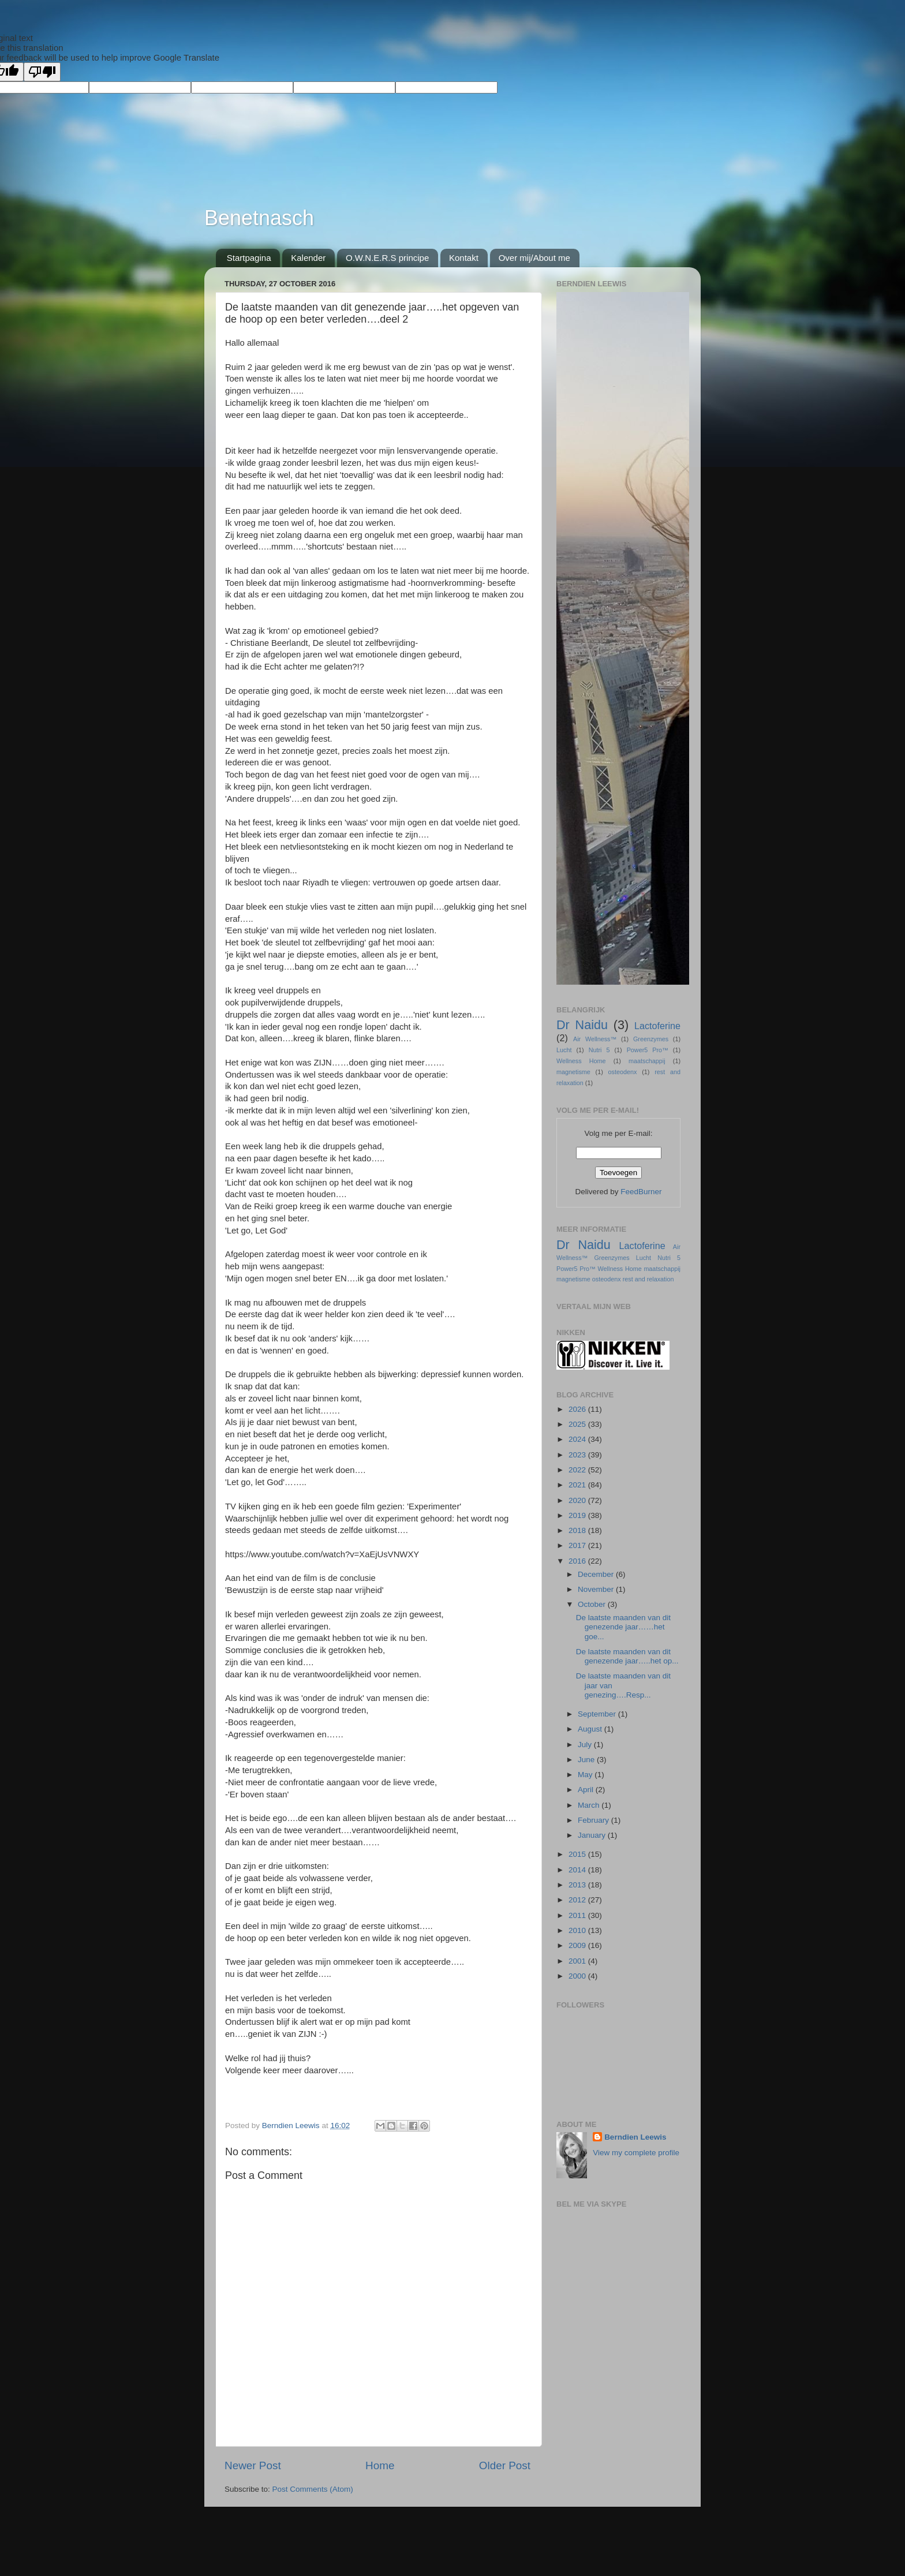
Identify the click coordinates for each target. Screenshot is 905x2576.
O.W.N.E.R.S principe (387, 258)
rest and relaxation (648, 1279)
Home (379, 2465)
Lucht (563, 1049)
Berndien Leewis (635, 2137)
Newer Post (253, 2465)
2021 (578, 1484)
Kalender (308, 258)
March (589, 1805)
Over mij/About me (534, 258)
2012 (578, 1899)
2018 (578, 1530)
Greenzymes (650, 1038)
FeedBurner (640, 1191)
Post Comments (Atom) (312, 2489)
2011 (578, 1915)
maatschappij (647, 1060)
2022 (578, 1469)
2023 (578, 1454)
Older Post (504, 2465)
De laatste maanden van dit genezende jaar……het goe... (623, 1626)
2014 (578, 1869)
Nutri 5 (599, 1049)
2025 (578, 1424)
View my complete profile (636, 2152)
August (591, 1729)
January (593, 1835)
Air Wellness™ (594, 1038)
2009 (578, 1945)
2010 (578, 1930)
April (587, 1789)
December (597, 1574)
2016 (578, 1561)
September (598, 1714)
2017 (578, 1545)
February (594, 1820)
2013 (578, 1884)
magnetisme (573, 1071)
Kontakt (463, 258)
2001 (578, 1961)
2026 (578, 1409)
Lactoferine (657, 1025)
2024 (578, 1439)
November (597, 1589)
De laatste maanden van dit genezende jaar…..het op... (627, 1656)
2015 (578, 1854)
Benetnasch (259, 218)
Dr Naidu (582, 1025)
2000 (578, 1976)
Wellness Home (581, 1060)
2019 (578, 1515)
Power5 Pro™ (647, 1049)
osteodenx (622, 1071)
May (586, 1774)
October (593, 1604)
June (587, 1759)
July (586, 1744)
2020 (578, 1500)
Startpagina (249, 258)
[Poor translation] (42, 71)
